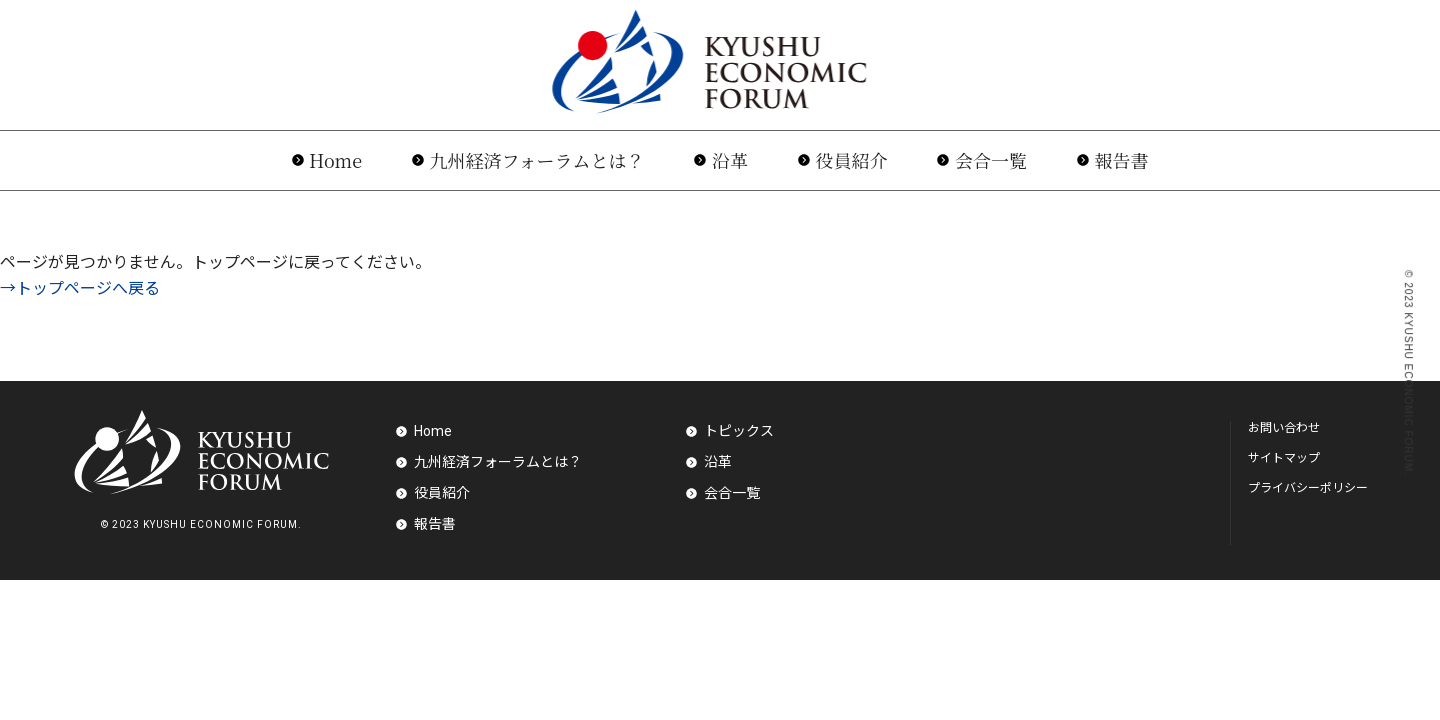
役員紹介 (851, 160)
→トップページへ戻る (80, 288)
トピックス (739, 431)
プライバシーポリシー (1308, 488)
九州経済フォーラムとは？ (537, 160)
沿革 (730, 160)
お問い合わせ (1284, 428)
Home (335, 160)
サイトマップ (1284, 458)
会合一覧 (991, 160)
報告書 (1121, 160)
